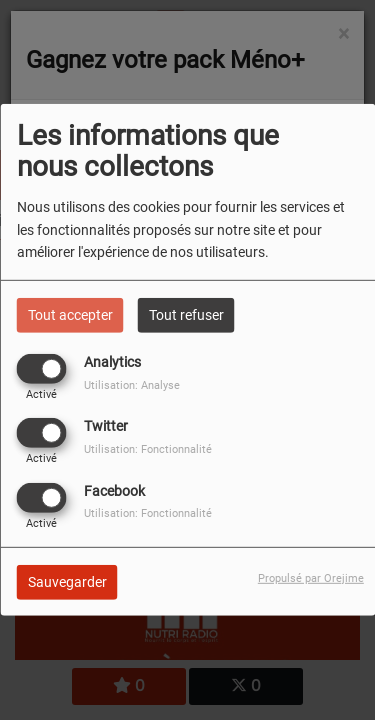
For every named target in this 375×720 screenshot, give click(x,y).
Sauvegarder (67, 581)
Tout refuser (186, 315)
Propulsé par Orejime (311, 577)
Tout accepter (70, 315)
